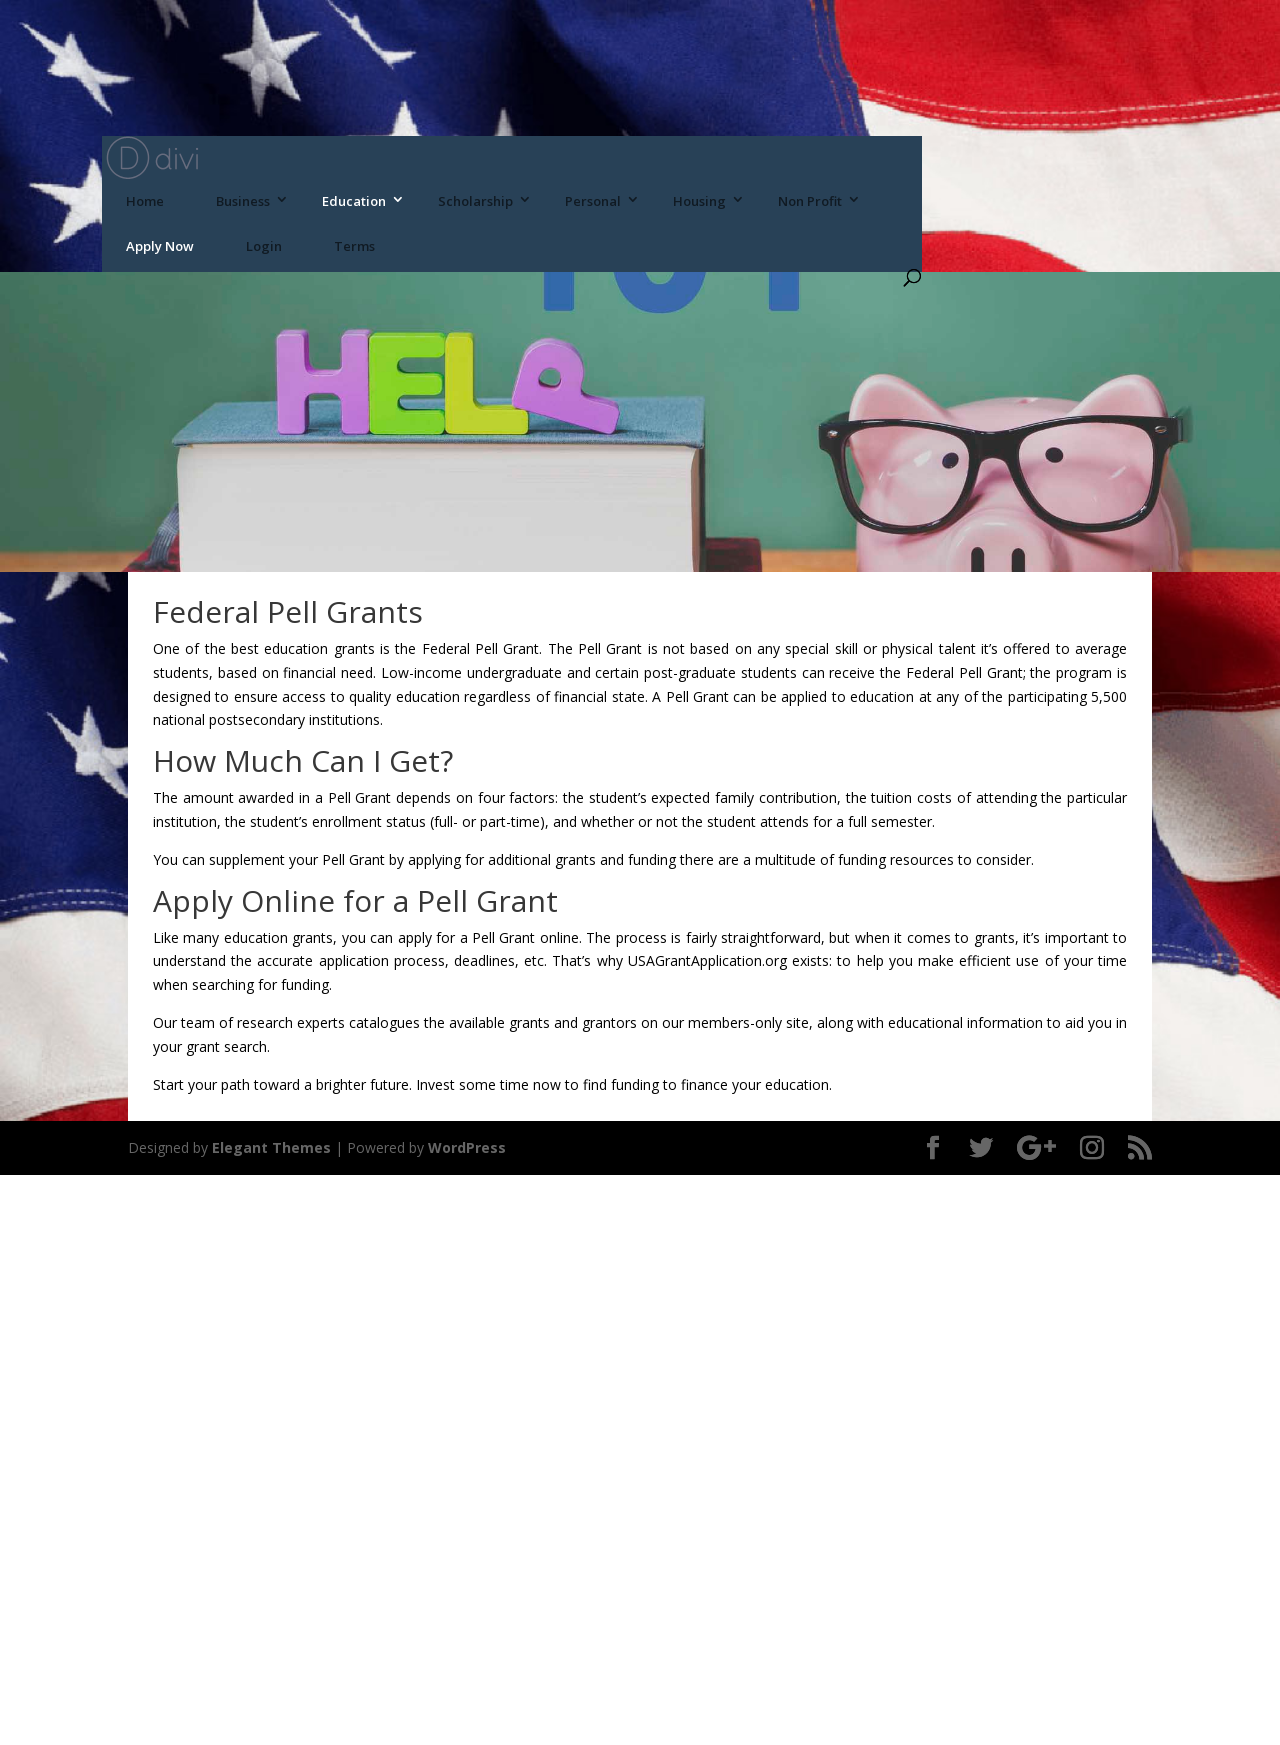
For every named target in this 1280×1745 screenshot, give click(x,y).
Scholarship (475, 201)
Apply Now (160, 246)
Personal (593, 201)
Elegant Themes (271, 1147)
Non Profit (810, 201)
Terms (354, 246)
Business (243, 201)
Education (354, 201)
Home (145, 201)
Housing (699, 201)
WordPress (467, 1147)
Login (264, 246)
